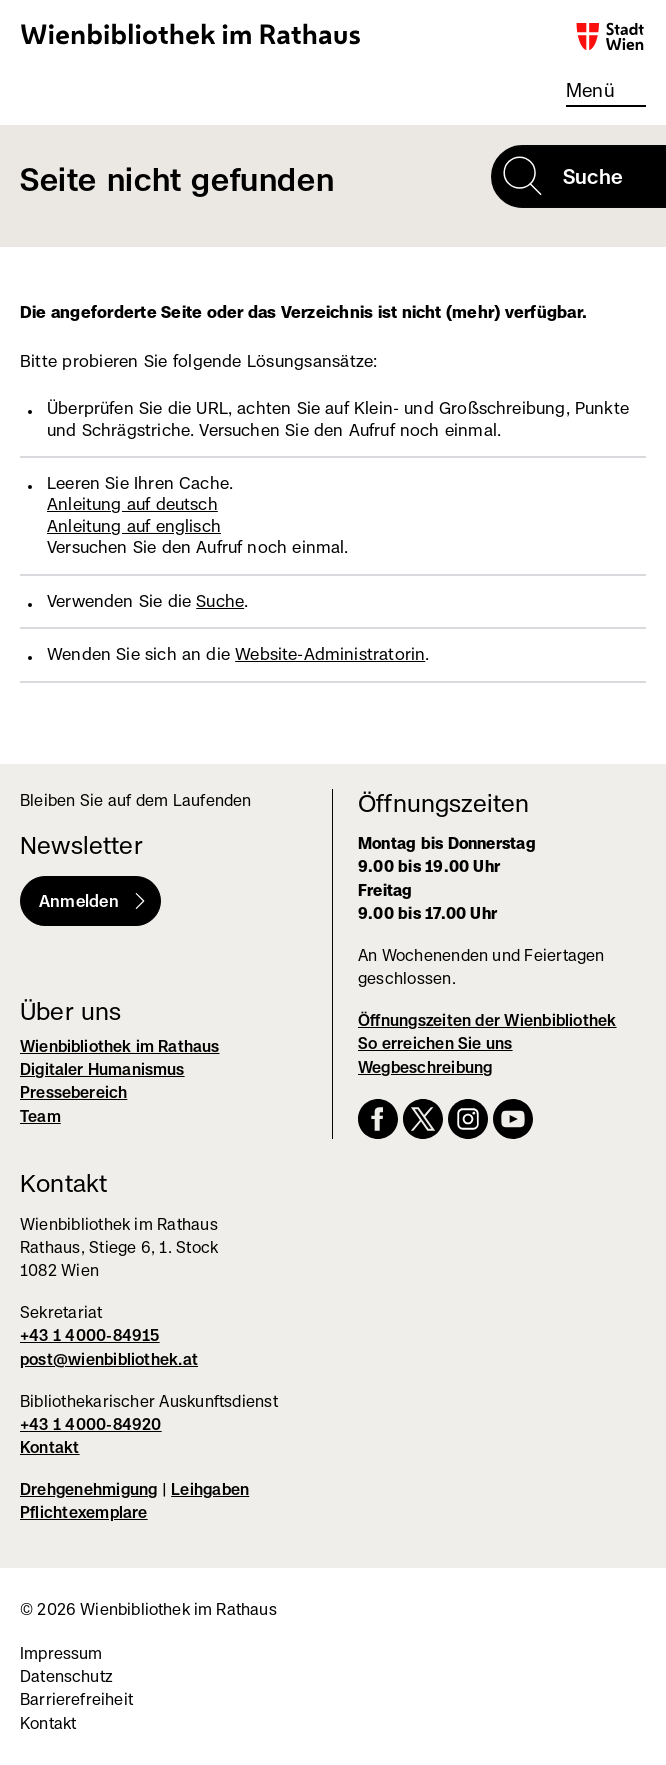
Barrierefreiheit (76, 1699)
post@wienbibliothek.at (109, 1359)
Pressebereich (73, 1092)
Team (40, 1116)
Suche (220, 601)
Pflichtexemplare (84, 1512)
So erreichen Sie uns (435, 1043)
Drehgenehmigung (88, 1489)
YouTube (513, 1119)
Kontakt (50, 1447)
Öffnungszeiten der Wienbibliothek (487, 1020)
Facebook (378, 1119)
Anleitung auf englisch (134, 526)
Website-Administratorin (330, 654)
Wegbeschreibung (425, 1067)
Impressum (61, 1653)
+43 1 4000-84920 (91, 1424)
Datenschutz (66, 1676)
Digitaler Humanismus (102, 1069)
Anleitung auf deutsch (132, 504)
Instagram (468, 1119)
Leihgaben (210, 1489)
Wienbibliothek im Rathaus (191, 33)
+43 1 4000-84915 (90, 1335)
